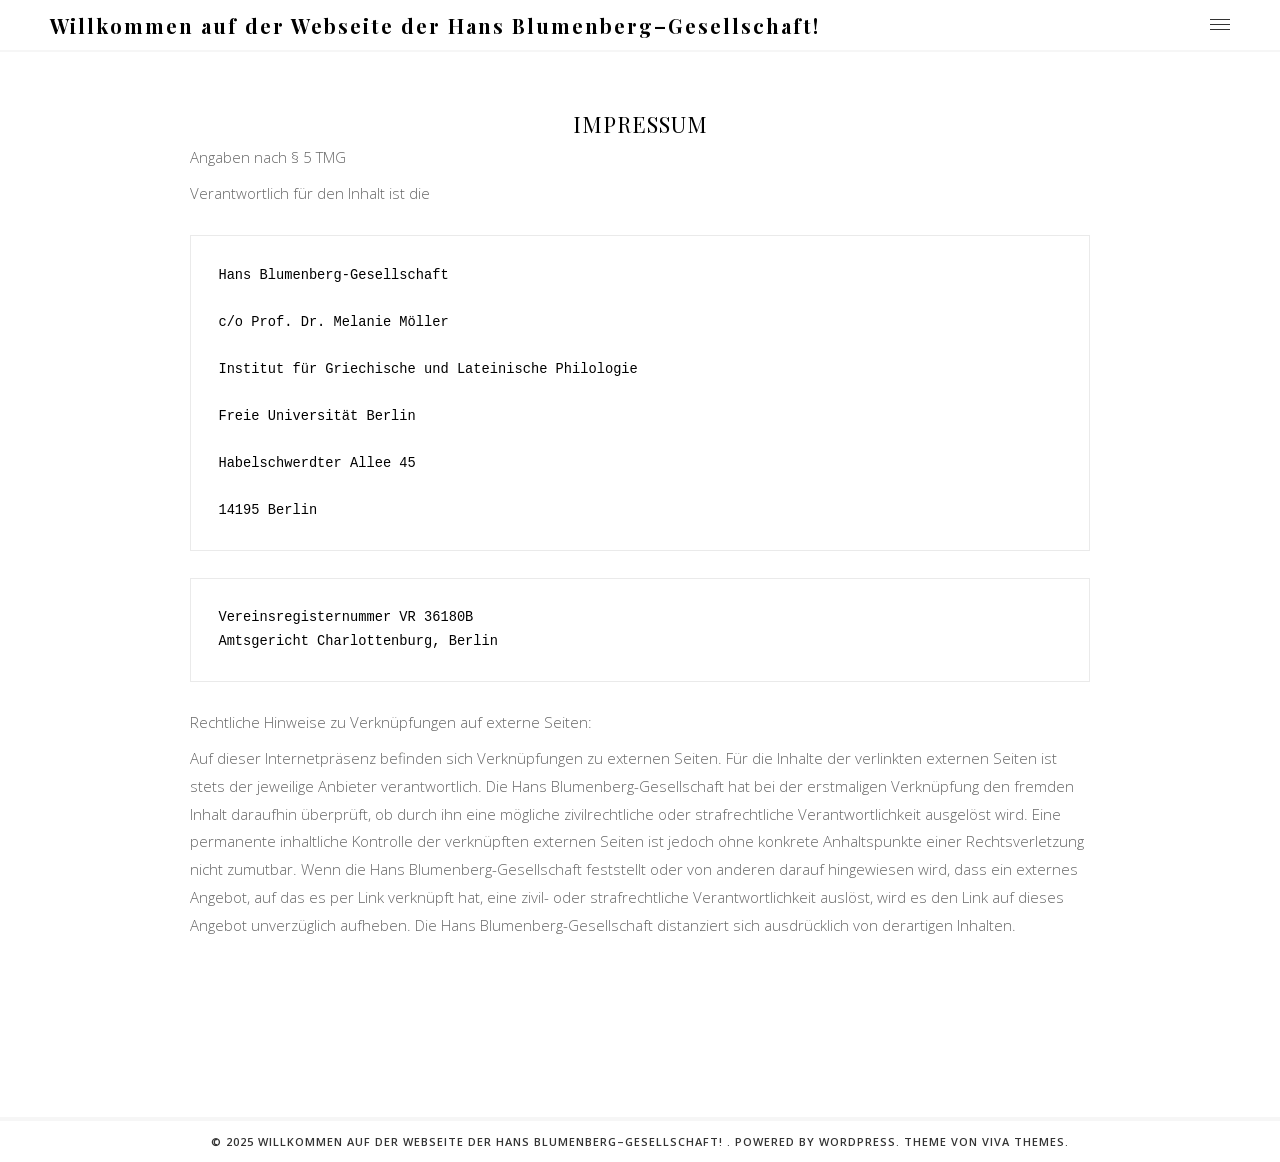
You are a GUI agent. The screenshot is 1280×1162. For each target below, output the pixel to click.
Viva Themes (1023, 1141)
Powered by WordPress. (819, 1141)
